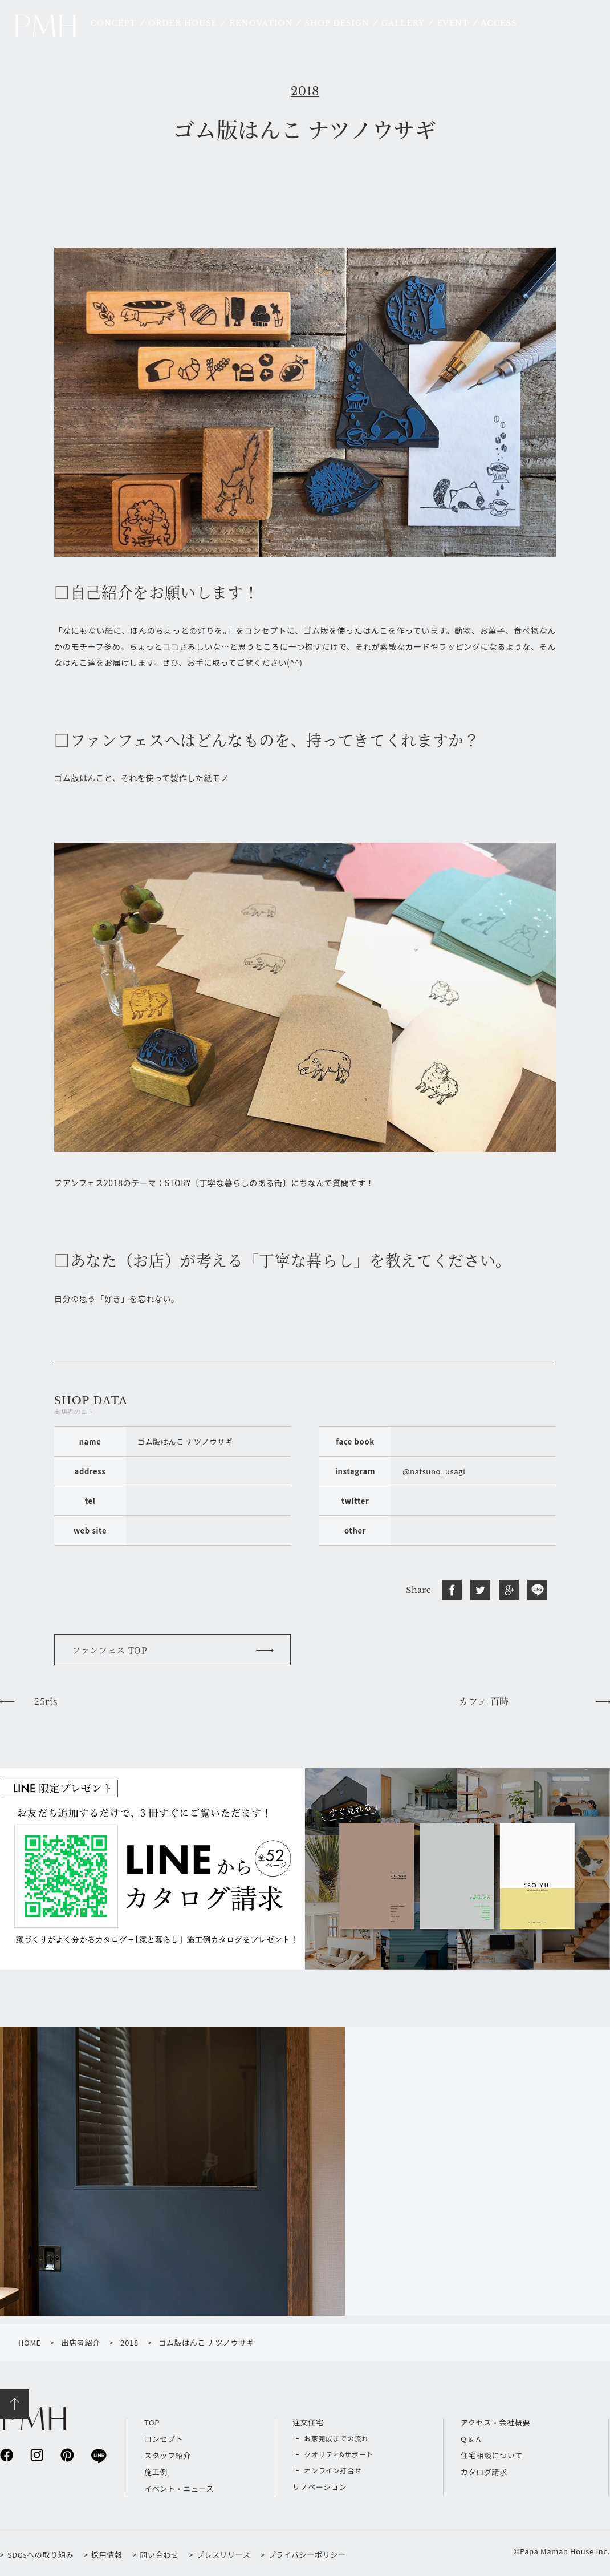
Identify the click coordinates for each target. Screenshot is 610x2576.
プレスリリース (224, 2554)
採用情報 (107, 2554)
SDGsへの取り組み (40, 2554)
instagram (36, 2454)
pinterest (67, 2454)
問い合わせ (159, 2554)
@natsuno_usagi (433, 1471)
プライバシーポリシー (306, 2554)
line (97, 2455)
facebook (6, 2454)
